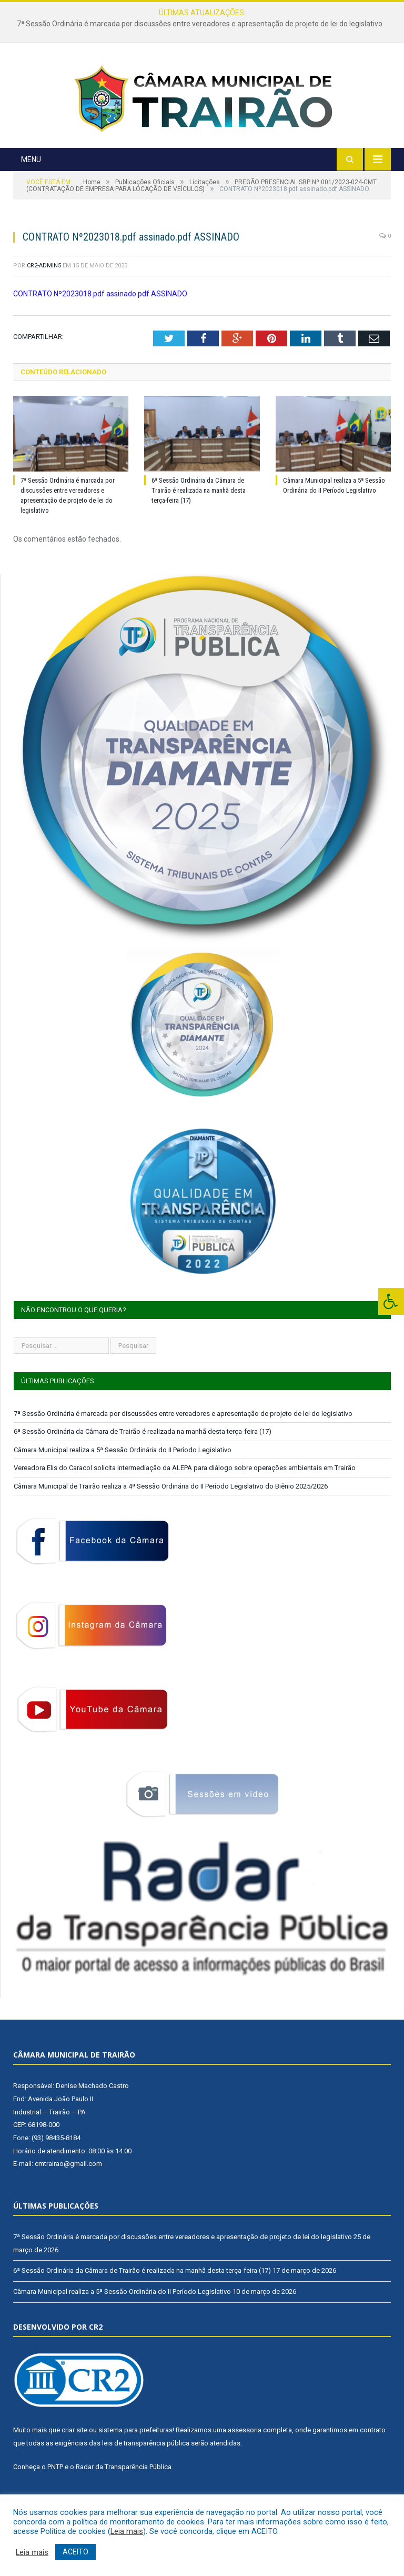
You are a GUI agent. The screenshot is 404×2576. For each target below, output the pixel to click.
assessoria (244, 2460)
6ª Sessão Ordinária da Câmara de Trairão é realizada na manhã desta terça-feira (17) (199, 520)
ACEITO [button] (75, 2552)
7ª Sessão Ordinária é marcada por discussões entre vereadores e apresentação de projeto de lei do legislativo (199, 23)
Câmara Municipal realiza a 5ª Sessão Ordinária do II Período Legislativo (122, 1479)
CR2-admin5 (44, 295)
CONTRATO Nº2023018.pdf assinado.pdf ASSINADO (100, 323)
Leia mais (126, 2531)
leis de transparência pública (145, 2473)
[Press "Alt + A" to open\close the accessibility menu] (391, 1301)
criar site (74, 2460)
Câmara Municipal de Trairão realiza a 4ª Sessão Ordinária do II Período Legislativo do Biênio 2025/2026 (171, 1516)
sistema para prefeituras (135, 2460)
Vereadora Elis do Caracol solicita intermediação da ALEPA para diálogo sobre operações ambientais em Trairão (185, 1498)
